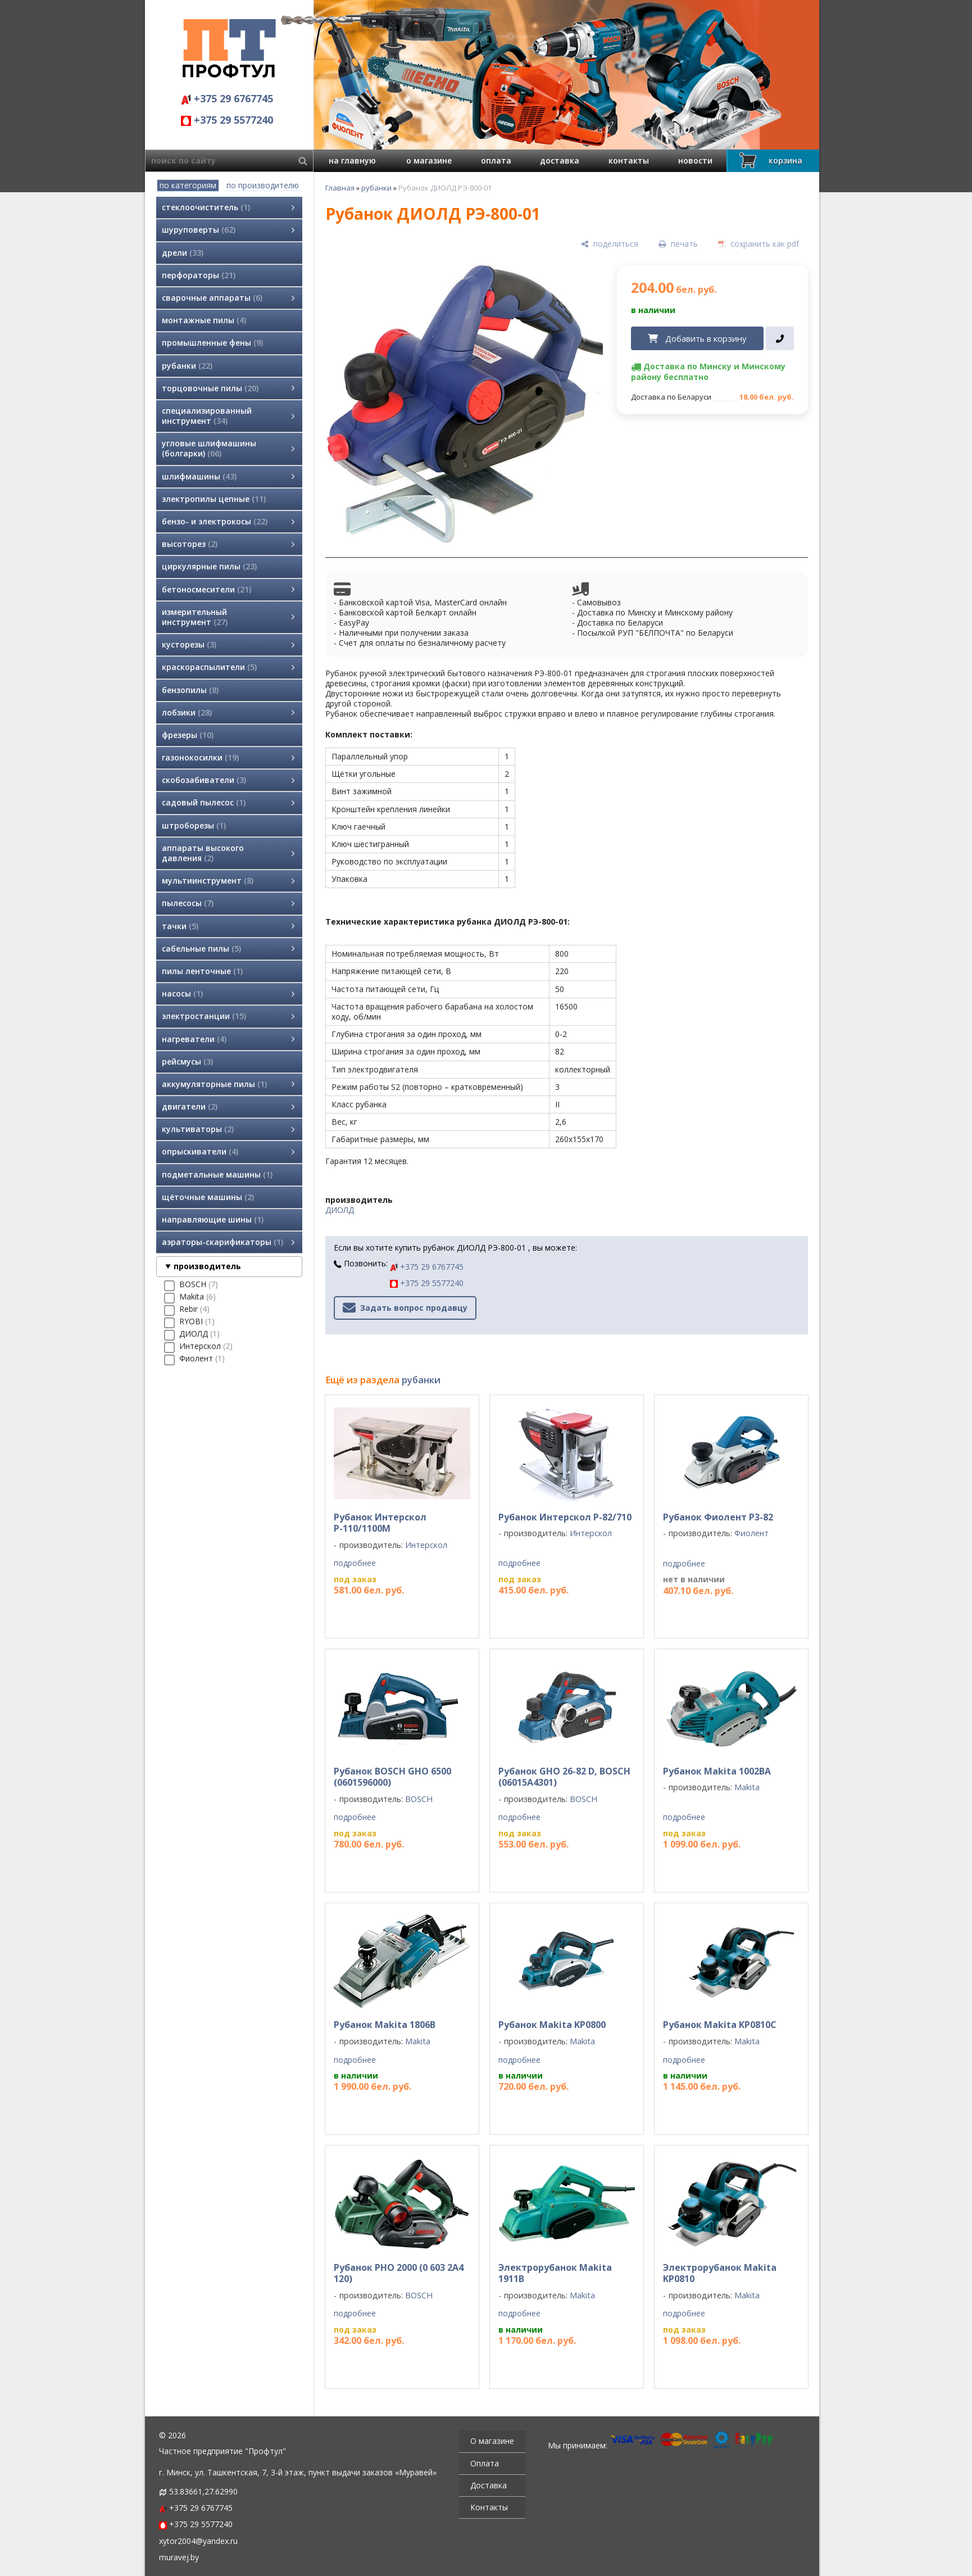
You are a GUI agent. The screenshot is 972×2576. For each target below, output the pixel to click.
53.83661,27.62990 (203, 2491)
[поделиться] (609, 243)
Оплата (484, 2463)
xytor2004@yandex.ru (198, 2541)
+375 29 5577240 (227, 119)
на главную (352, 160)
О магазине (492, 2440)
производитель (207, 1266)
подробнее (355, 1563)
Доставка (488, 2485)
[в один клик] (779, 338)
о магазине (429, 160)
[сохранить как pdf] (758, 243)
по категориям (188, 185)
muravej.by (179, 2557)
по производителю (262, 185)
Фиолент (751, 1533)
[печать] (678, 243)
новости (695, 160)
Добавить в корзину (705, 338)
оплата (496, 160)
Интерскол (426, 1545)
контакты (628, 160)
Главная (340, 188)
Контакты (489, 2507)
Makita (747, 1787)
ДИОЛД (339, 1210)
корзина (769, 160)
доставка (559, 160)
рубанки (376, 188)
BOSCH (419, 1799)
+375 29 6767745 (227, 98)
